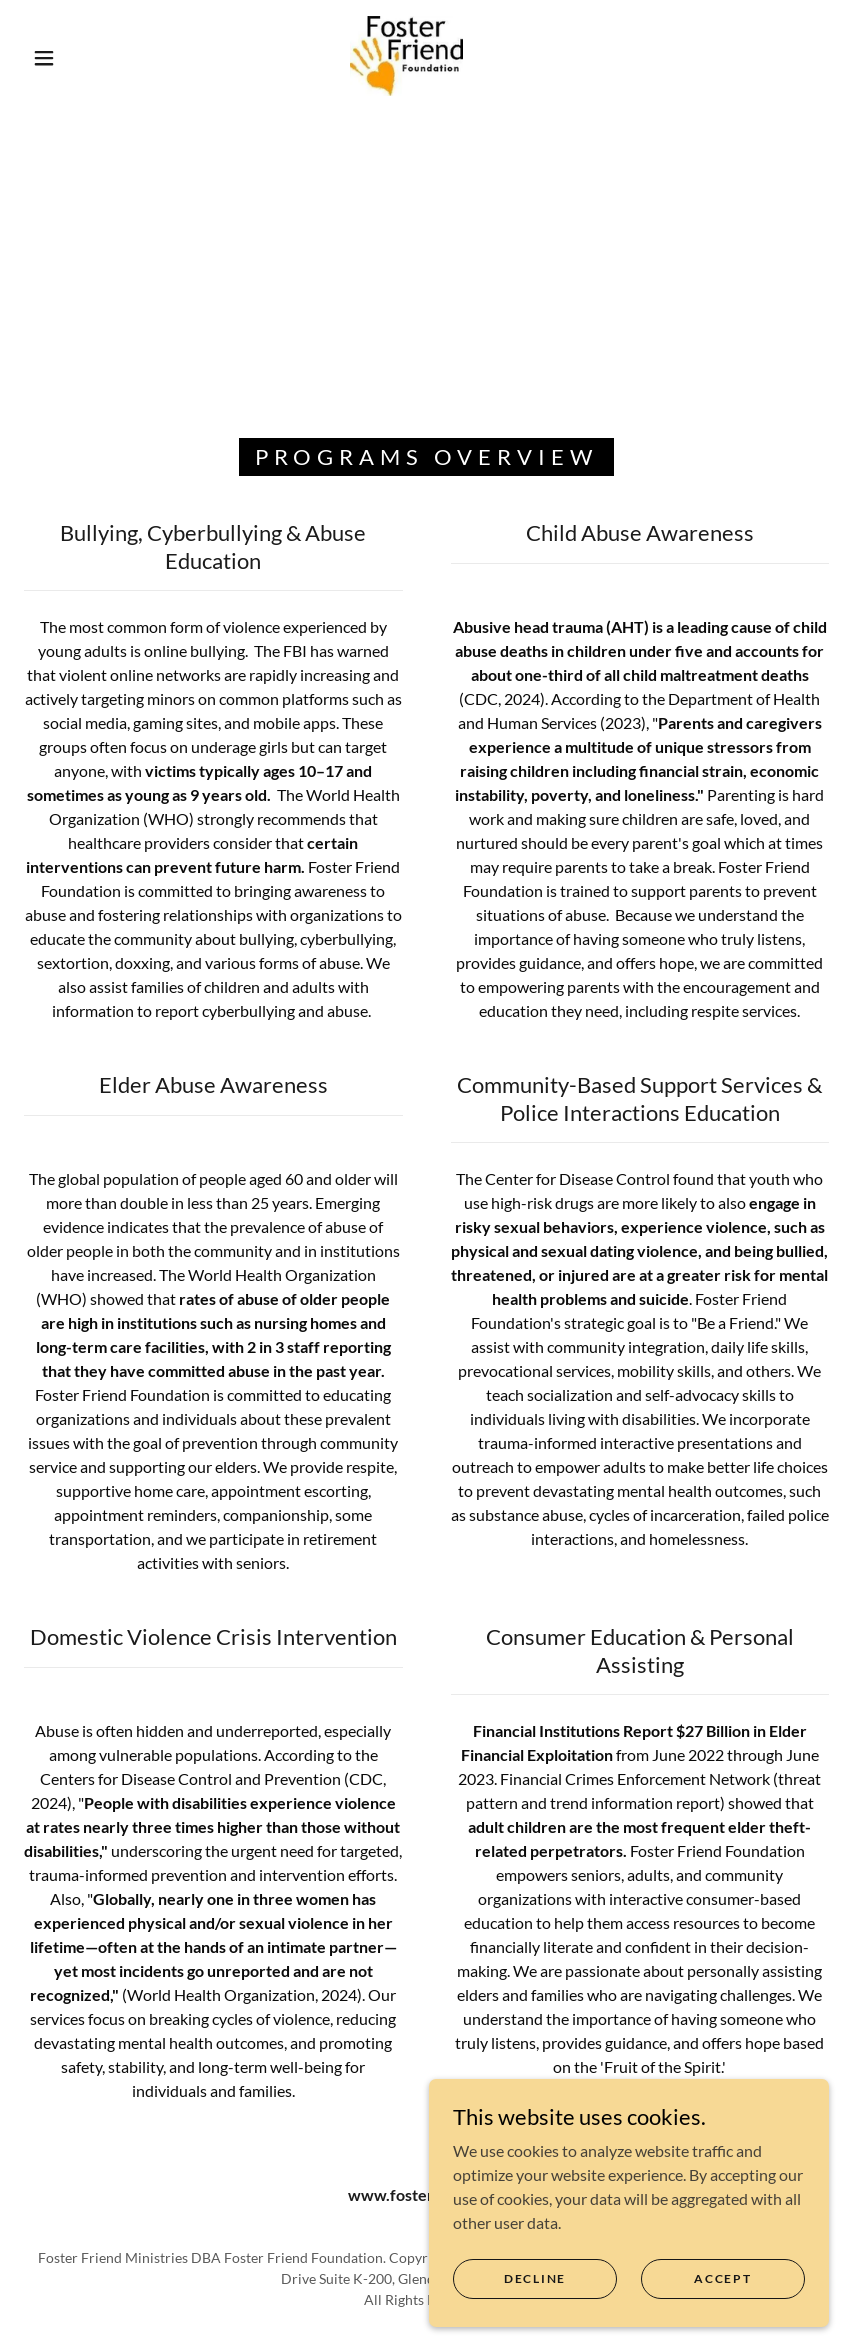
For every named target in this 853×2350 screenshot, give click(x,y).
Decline (535, 2278)
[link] (406, 56)
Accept (722, 2278)
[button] (44, 58)
